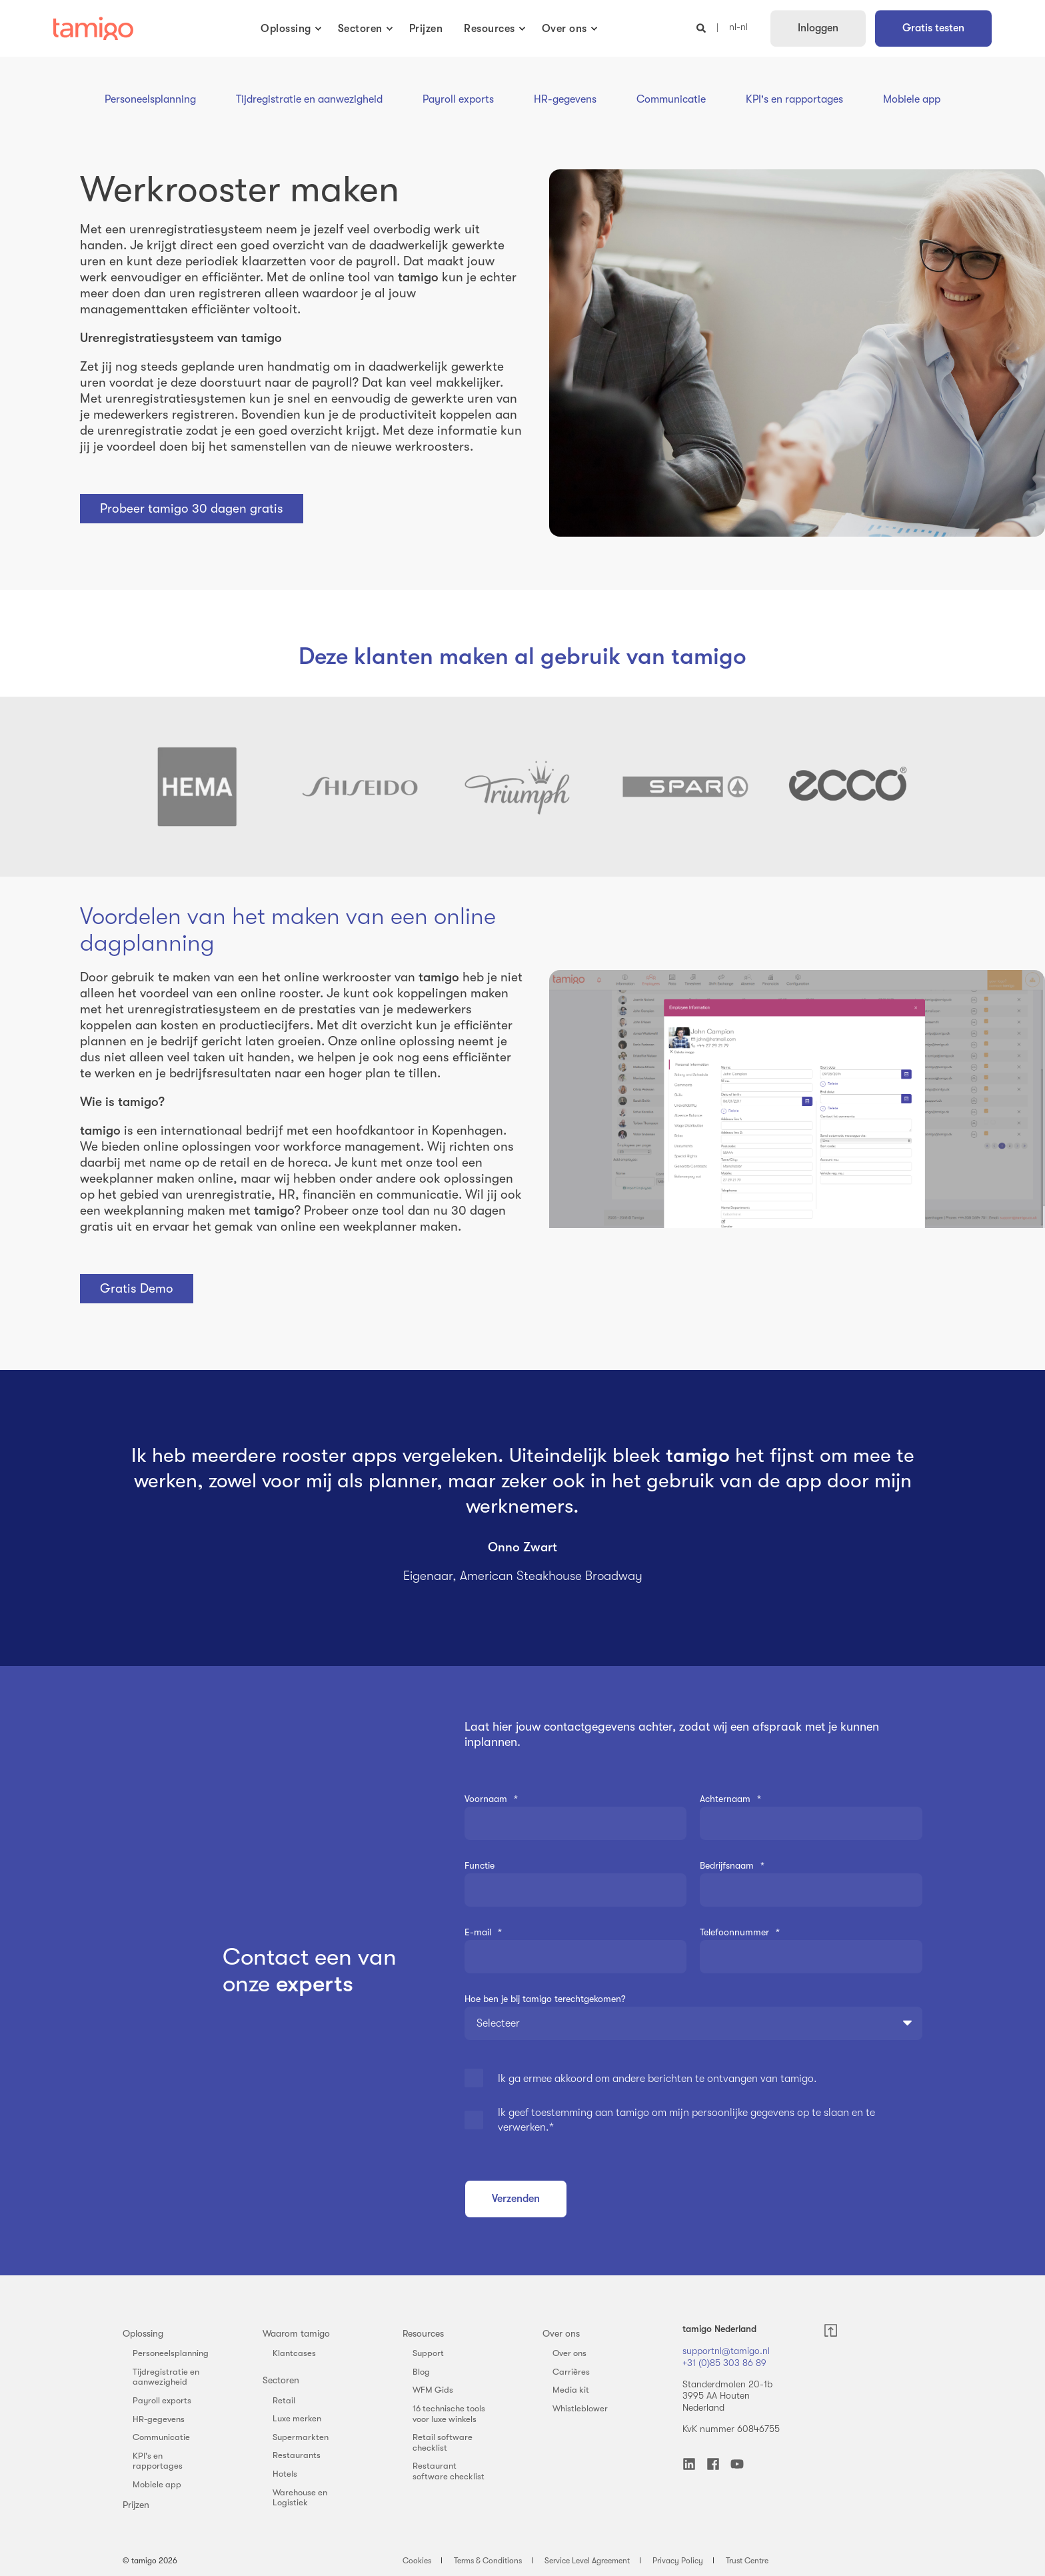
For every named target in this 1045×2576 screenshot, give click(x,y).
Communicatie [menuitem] (161, 2437)
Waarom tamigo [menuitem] (296, 2333)
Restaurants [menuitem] (297, 2455)
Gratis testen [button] (933, 28)
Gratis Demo (136, 1288)
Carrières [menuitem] (571, 2372)
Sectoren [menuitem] (281, 2380)
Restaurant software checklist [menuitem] (449, 2471)
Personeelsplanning (150, 99)
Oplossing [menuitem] (143, 2333)
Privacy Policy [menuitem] (677, 2560)
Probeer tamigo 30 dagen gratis (191, 508)
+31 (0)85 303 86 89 (724, 2362)
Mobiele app (911, 99)
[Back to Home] (93, 29)
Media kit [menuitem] (570, 2390)
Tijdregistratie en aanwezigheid (309, 99)
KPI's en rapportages (794, 99)
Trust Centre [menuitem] (747, 2560)
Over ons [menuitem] (561, 2333)
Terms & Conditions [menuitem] (488, 2560)
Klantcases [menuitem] (294, 2353)
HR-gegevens (565, 99)
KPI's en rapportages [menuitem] (158, 2461)
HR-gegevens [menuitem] (159, 2419)
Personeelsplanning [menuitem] (171, 2353)
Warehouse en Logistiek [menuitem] (300, 2497)
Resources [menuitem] (423, 2333)
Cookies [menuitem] (417, 2560)
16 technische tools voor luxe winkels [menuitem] (449, 2413)
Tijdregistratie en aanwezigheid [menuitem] (166, 2377)
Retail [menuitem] (284, 2400)
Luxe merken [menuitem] (297, 2418)
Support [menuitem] (428, 2353)
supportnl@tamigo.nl (726, 2350)
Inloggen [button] (818, 28)
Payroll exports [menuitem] (162, 2400)
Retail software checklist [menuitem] (443, 2442)
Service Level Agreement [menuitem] (587, 2560)
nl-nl (738, 27)
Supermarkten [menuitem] (301, 2437)
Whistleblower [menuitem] (580, 2408)
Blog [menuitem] (421, 2372)
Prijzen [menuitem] (136, 2504)
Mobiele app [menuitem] (157, 2484)
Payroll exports (458, 99)
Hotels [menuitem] (285, 2474)
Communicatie (671, 99)
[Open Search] (702, 27)
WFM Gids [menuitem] (433, 2390)
